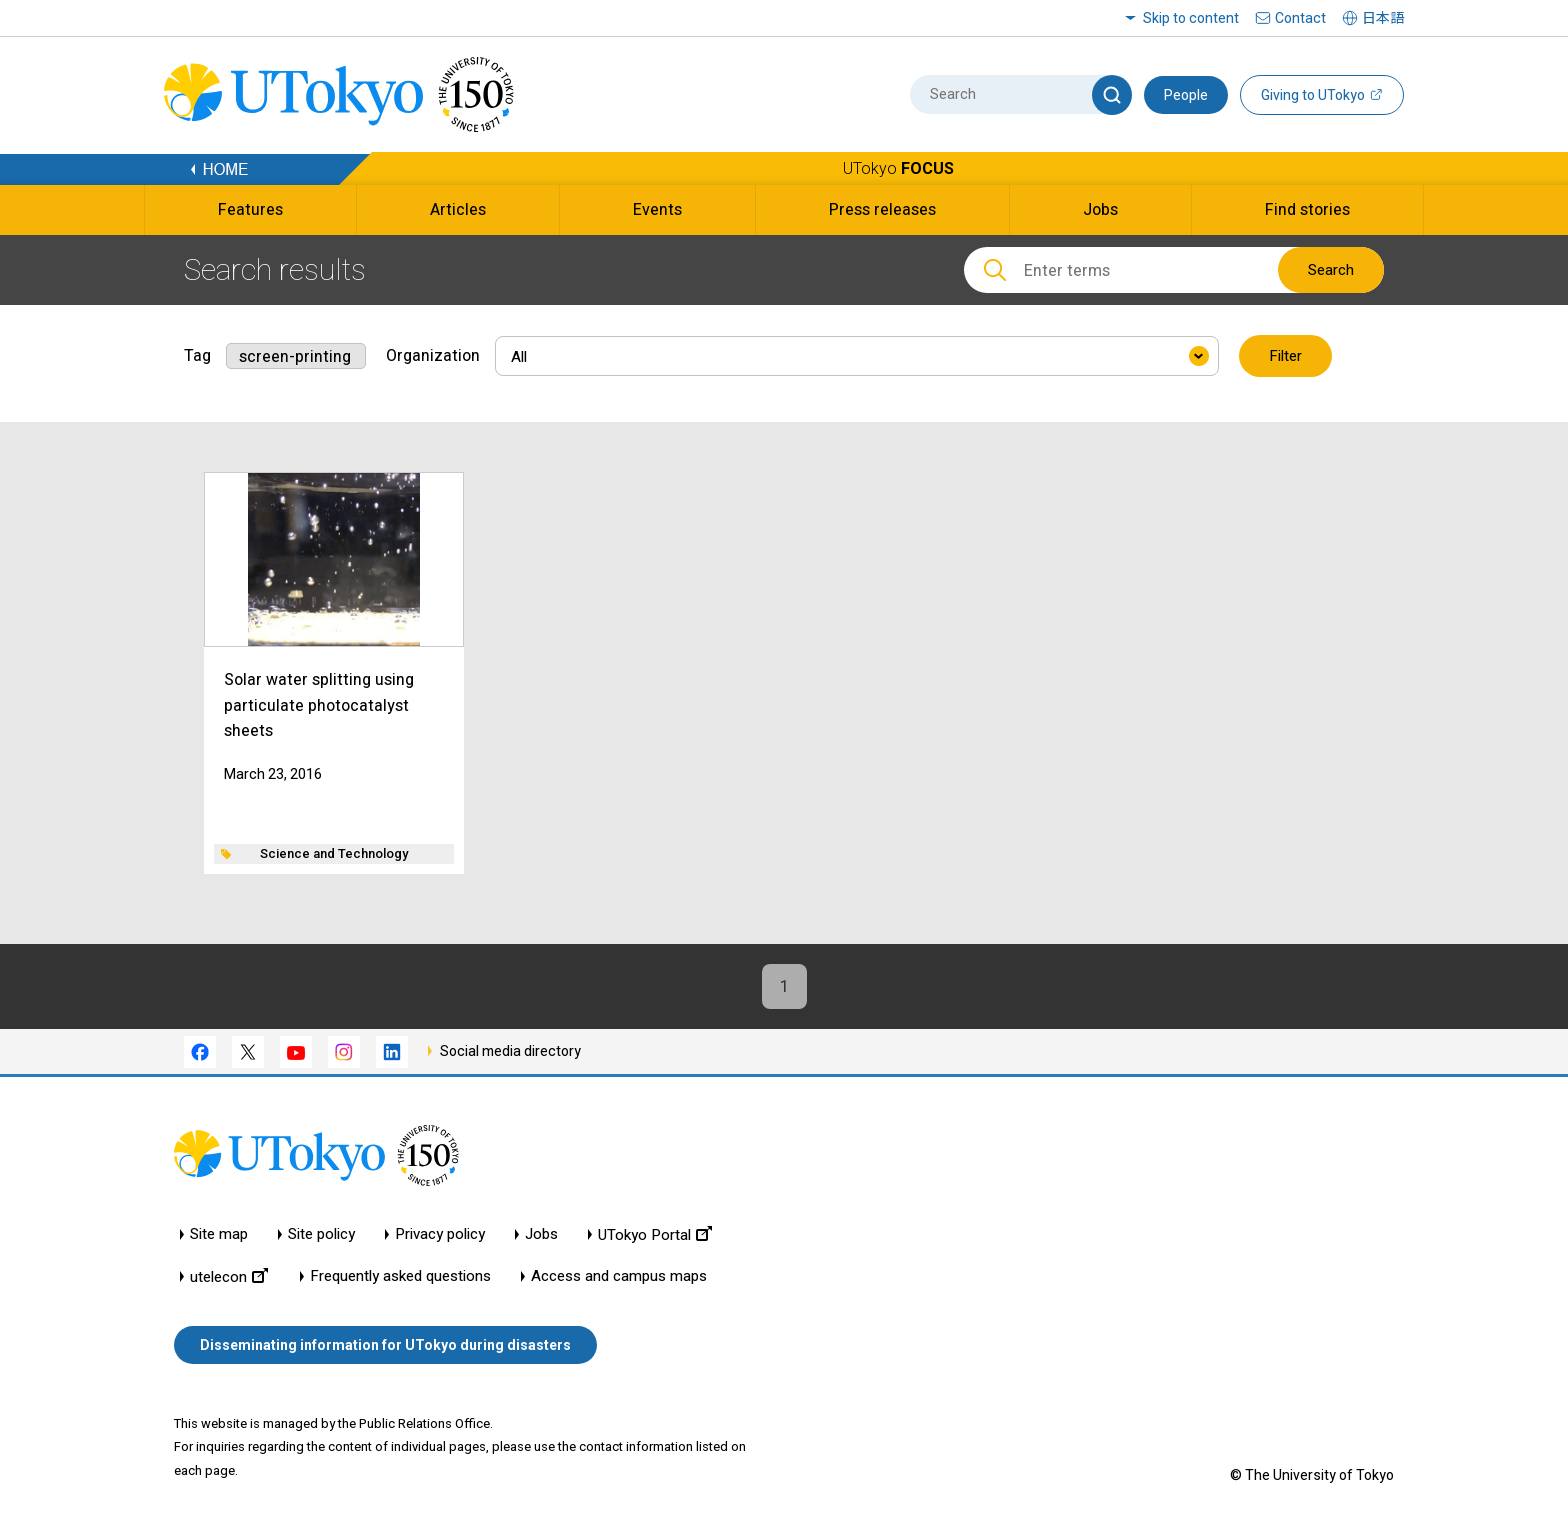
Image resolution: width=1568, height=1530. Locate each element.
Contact (1300, 18)
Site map (219, 1234)
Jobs (541, 1234)
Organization (433, 355)
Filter (1285, 356)
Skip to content (1191, 18)
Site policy (321, 1234)
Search (1331, 270)
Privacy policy (440, 1234)
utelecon (229, 1276)
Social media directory (510, 1051)
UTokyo (898, 168)
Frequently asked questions (400, 1276)
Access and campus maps (619, 1276)
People (1186, 95)
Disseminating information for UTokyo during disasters (385, 1345)
